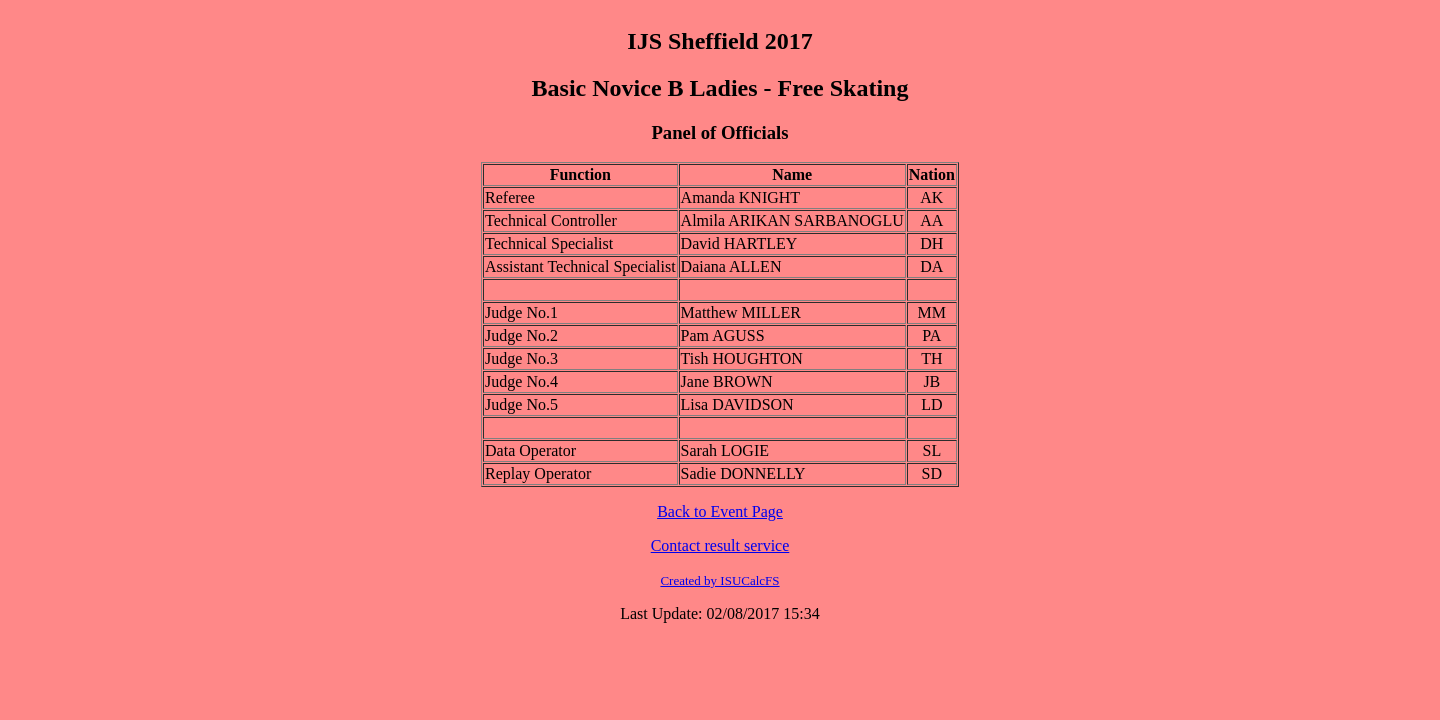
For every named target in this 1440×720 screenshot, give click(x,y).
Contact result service (720, 545)
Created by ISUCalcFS (719, 580)
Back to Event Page (720, 511)
